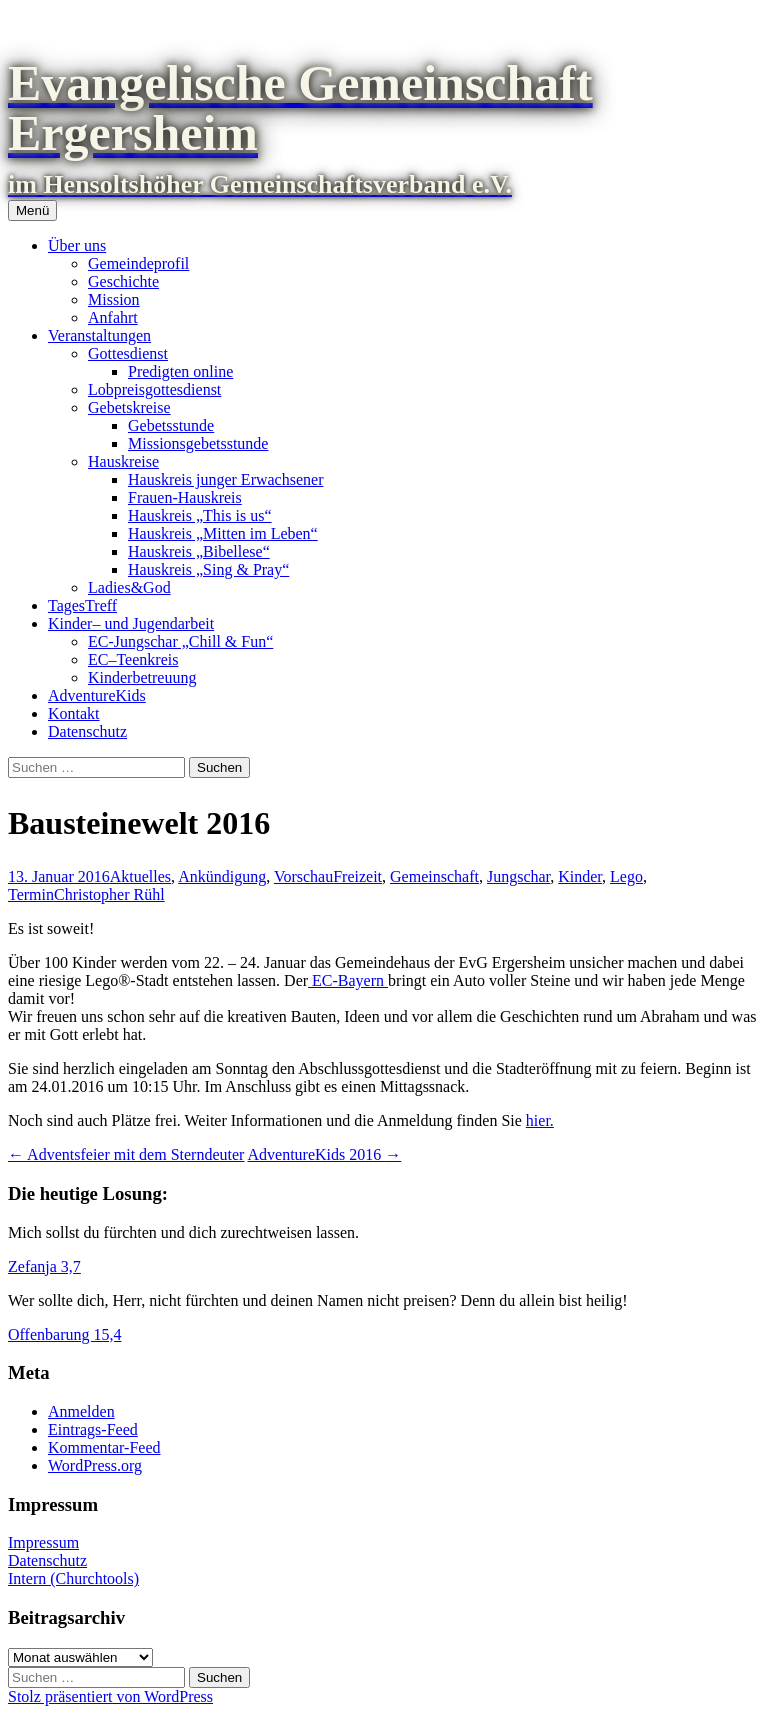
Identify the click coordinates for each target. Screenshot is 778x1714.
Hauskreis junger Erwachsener (225, 479)
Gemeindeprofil (138, 263)
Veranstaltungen (99, 335)
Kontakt (74, 713)
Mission (114, 299)
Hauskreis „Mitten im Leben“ (223, 533)
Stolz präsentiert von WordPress (110, 1696)
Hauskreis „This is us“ (200, 515)
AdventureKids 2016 (325, 1154)
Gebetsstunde (171, 425)
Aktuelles (140, 876)
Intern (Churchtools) (73, 1578)
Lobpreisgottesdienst (154, 389)
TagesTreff (82, 605)
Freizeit (357, 876)
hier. (540, 1120)
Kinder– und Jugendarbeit (131, 623)
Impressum (43, 1542)
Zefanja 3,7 (44, 1266)
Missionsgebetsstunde (198, 443)
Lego (626, 876)
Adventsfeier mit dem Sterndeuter (126, 1154)
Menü (32, 210)
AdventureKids (97, 695)
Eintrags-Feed (93, 1429)
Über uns (77, 245)
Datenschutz (87, 731)
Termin (31, 894)
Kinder (580, 876)
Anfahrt (113, 317)
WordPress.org (95, 1465)
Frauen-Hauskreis (185, 497)
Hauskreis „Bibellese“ (199, 551)
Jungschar (518, 876)
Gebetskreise (129, 407)
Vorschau (303, 876)
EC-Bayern (348, 980)
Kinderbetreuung (142, 677)
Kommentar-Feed (104, 1447)
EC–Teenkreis (133, 659)
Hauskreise (123, 461)
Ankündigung (222, 876)
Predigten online (180, 371)
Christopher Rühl (109, 894)
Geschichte (123, 281)
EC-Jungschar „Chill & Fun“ (180, 641)
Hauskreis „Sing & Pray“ (208, 569)
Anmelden (81, 1411)
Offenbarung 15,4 (64, 1334)
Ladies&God (129, 587)
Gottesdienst (128, 353)
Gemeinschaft (434, 876)
